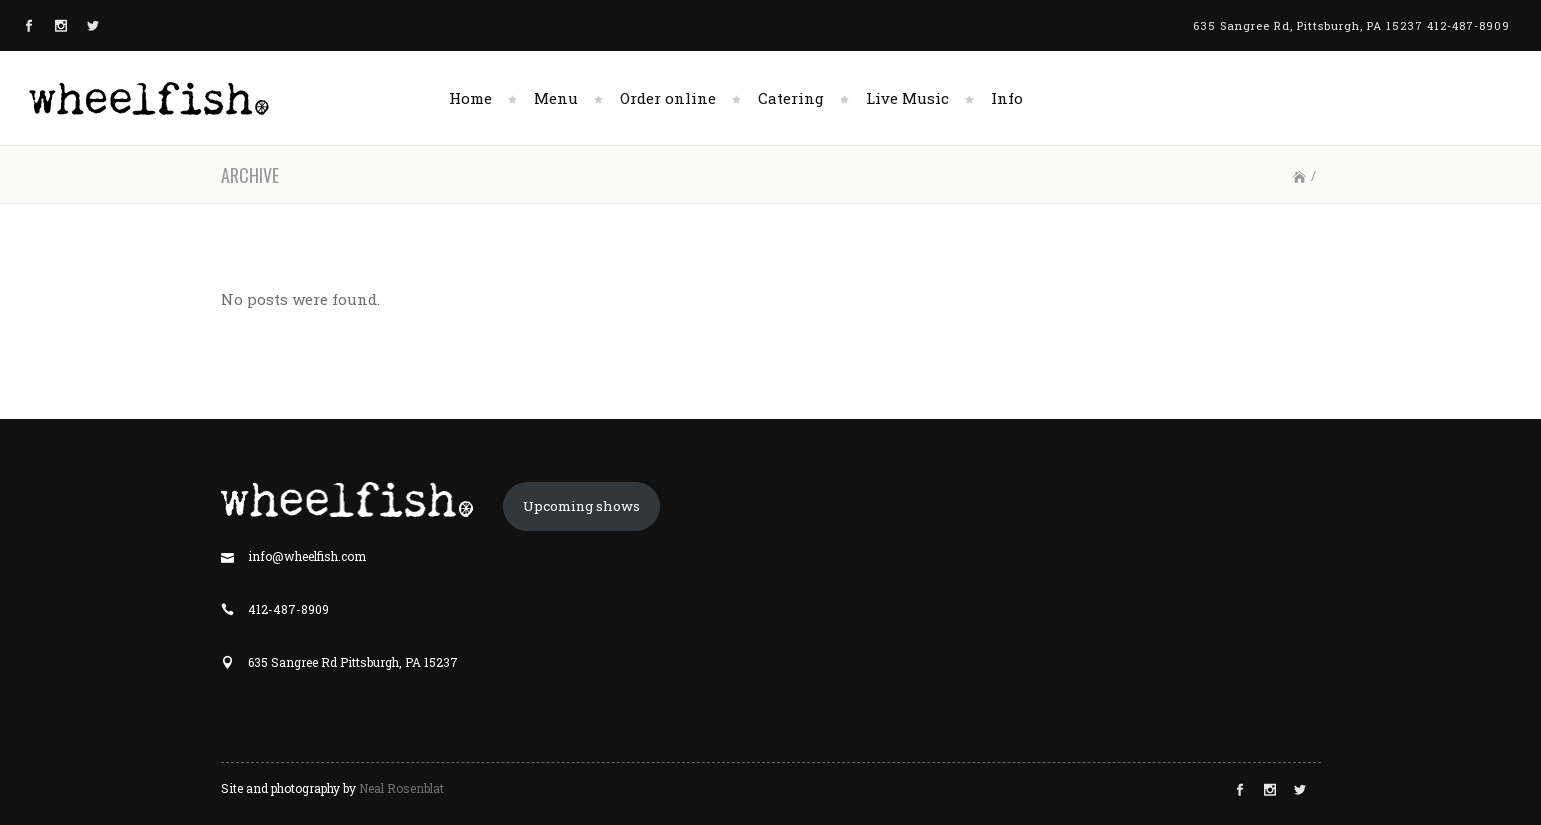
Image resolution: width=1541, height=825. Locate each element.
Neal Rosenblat (401, 788)
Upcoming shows (581, 506)
